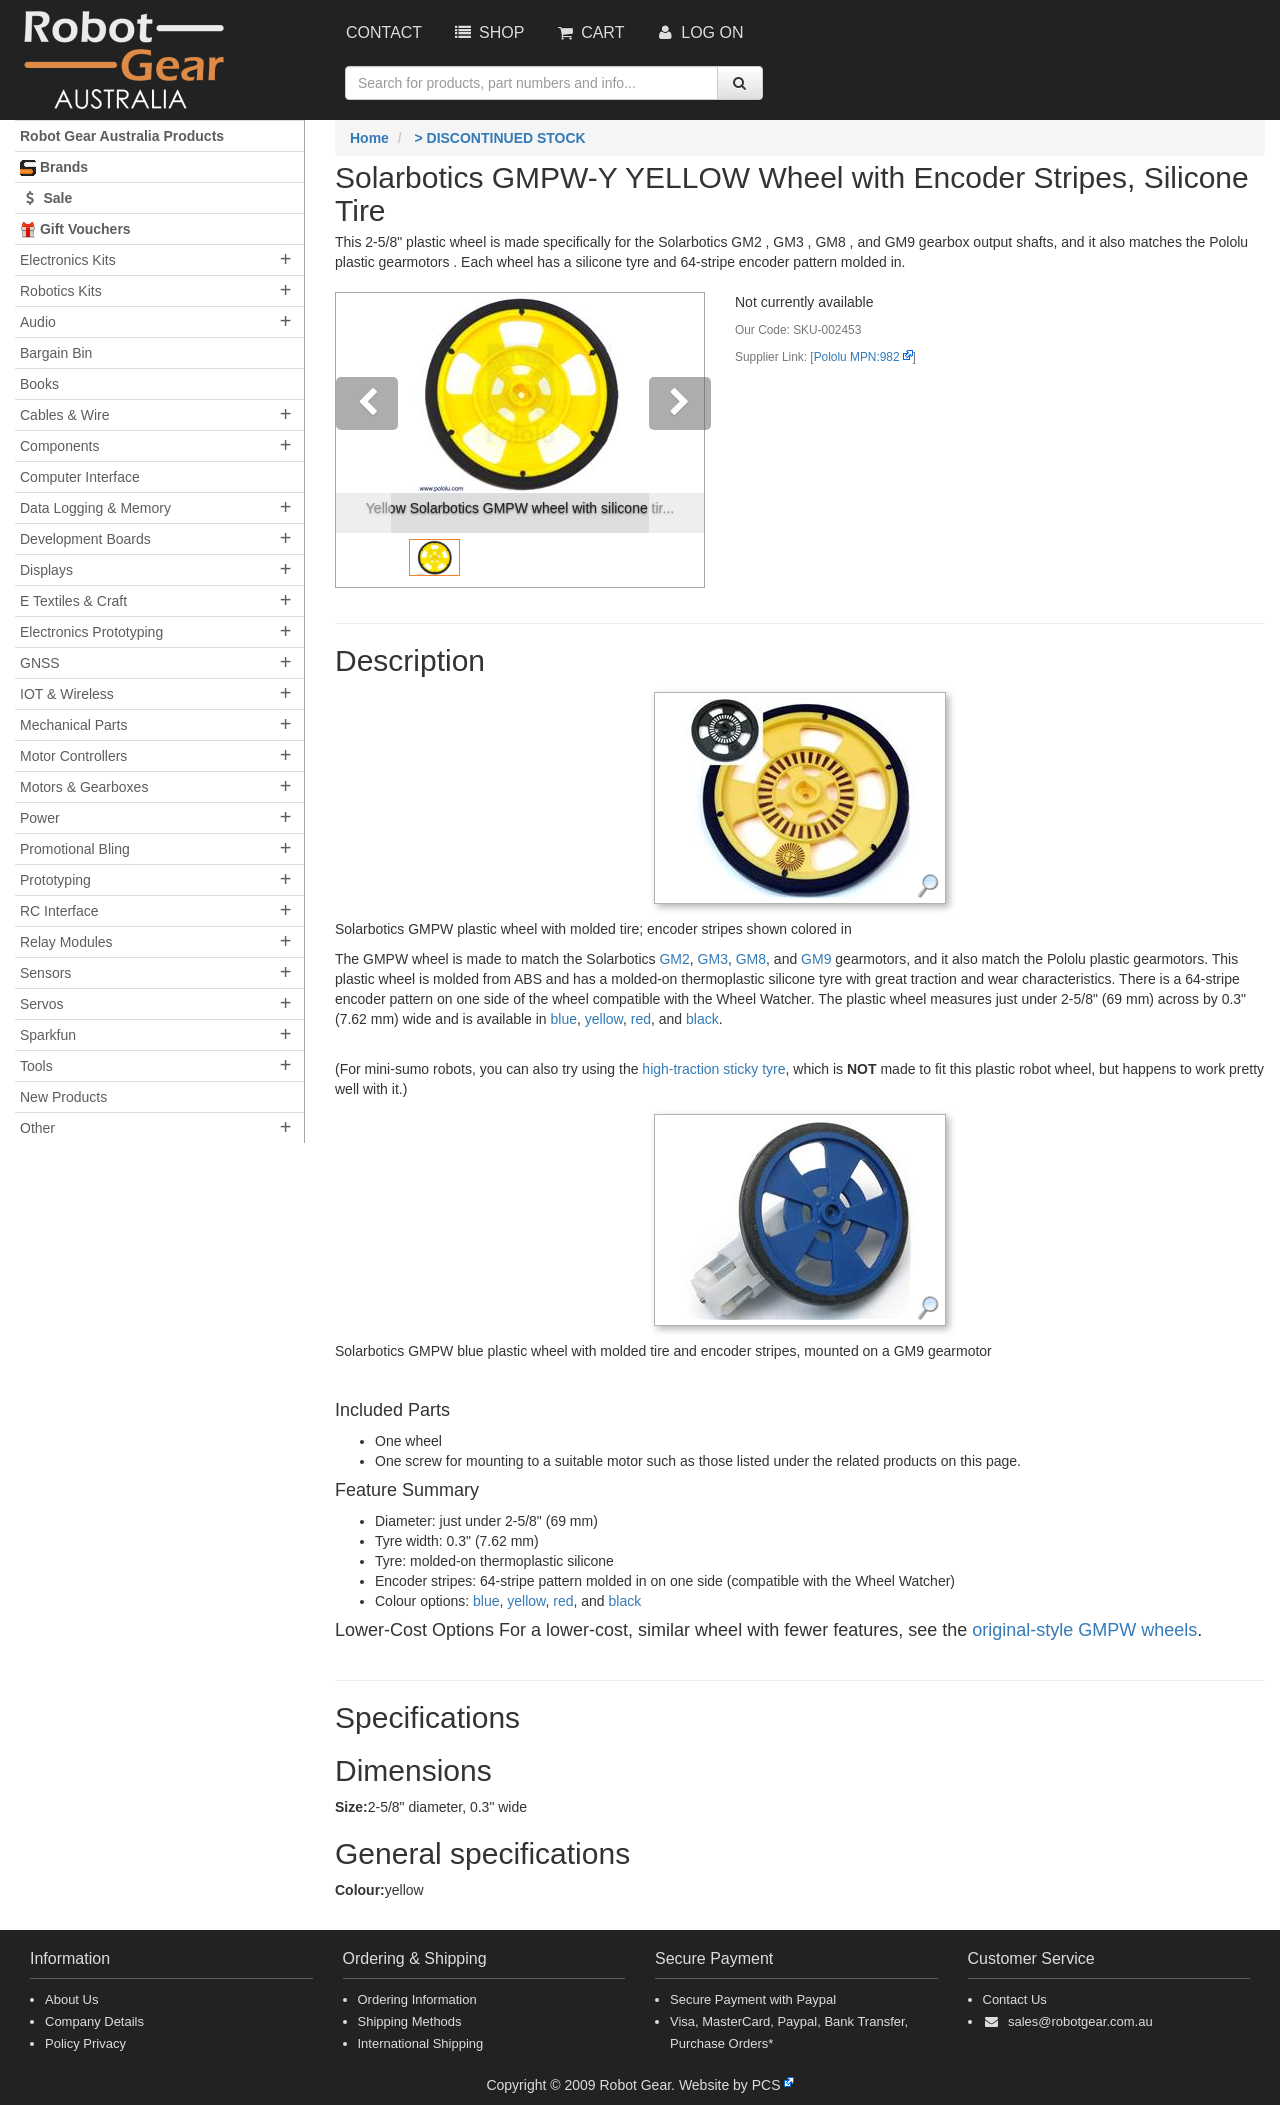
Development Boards (85, 539)
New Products (63, 1097)
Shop (488, 32)
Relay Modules (66, 942)
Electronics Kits (68, 260)
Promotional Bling (75, 849)
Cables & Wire (64, 415)
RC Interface (59, 911)
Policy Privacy (85, 2043)
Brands (54, 167)
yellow (604, 1019)
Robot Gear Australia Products (122, 136)
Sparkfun (48, 1035)
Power (40, 818)
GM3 (713, 959)
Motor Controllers (73, 756)
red (641, 1019)
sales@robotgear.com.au (1080, 2021)
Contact (384, 32)
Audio (38, 322)
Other (37, 1128)
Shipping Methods (410, 2021)
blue (564, 1019)
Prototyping (55, 880)
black (702, 1019)
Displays (46, 570)
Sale (46, 198)
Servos (42, 1004)
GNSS (40, 663)
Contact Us (1015, 1999)
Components (59, 446)
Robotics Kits (61, 291)
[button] (363, 440)
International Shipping (421, 2043)
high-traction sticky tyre (713, 1069)
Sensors (45, 973)
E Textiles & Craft (73, 601)
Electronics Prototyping (91, 632)
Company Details (94, 2021)
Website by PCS (730, 2085)
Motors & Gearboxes (84, 787)
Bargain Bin (56, 353)
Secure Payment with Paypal (753, 1999)
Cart (589, 32)
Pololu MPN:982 (857, 357)
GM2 (674, 959)
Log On (698, 32)
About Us (71, 1999)
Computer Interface (80, 477)
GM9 (816, 959)
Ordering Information (417, 1999)
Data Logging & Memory (95, 508)
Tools (36, 1066)
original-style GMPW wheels (1084, 1630)
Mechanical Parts (73, 725)
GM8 (751, 959)
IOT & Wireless (67, 694)
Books (39, 384)
